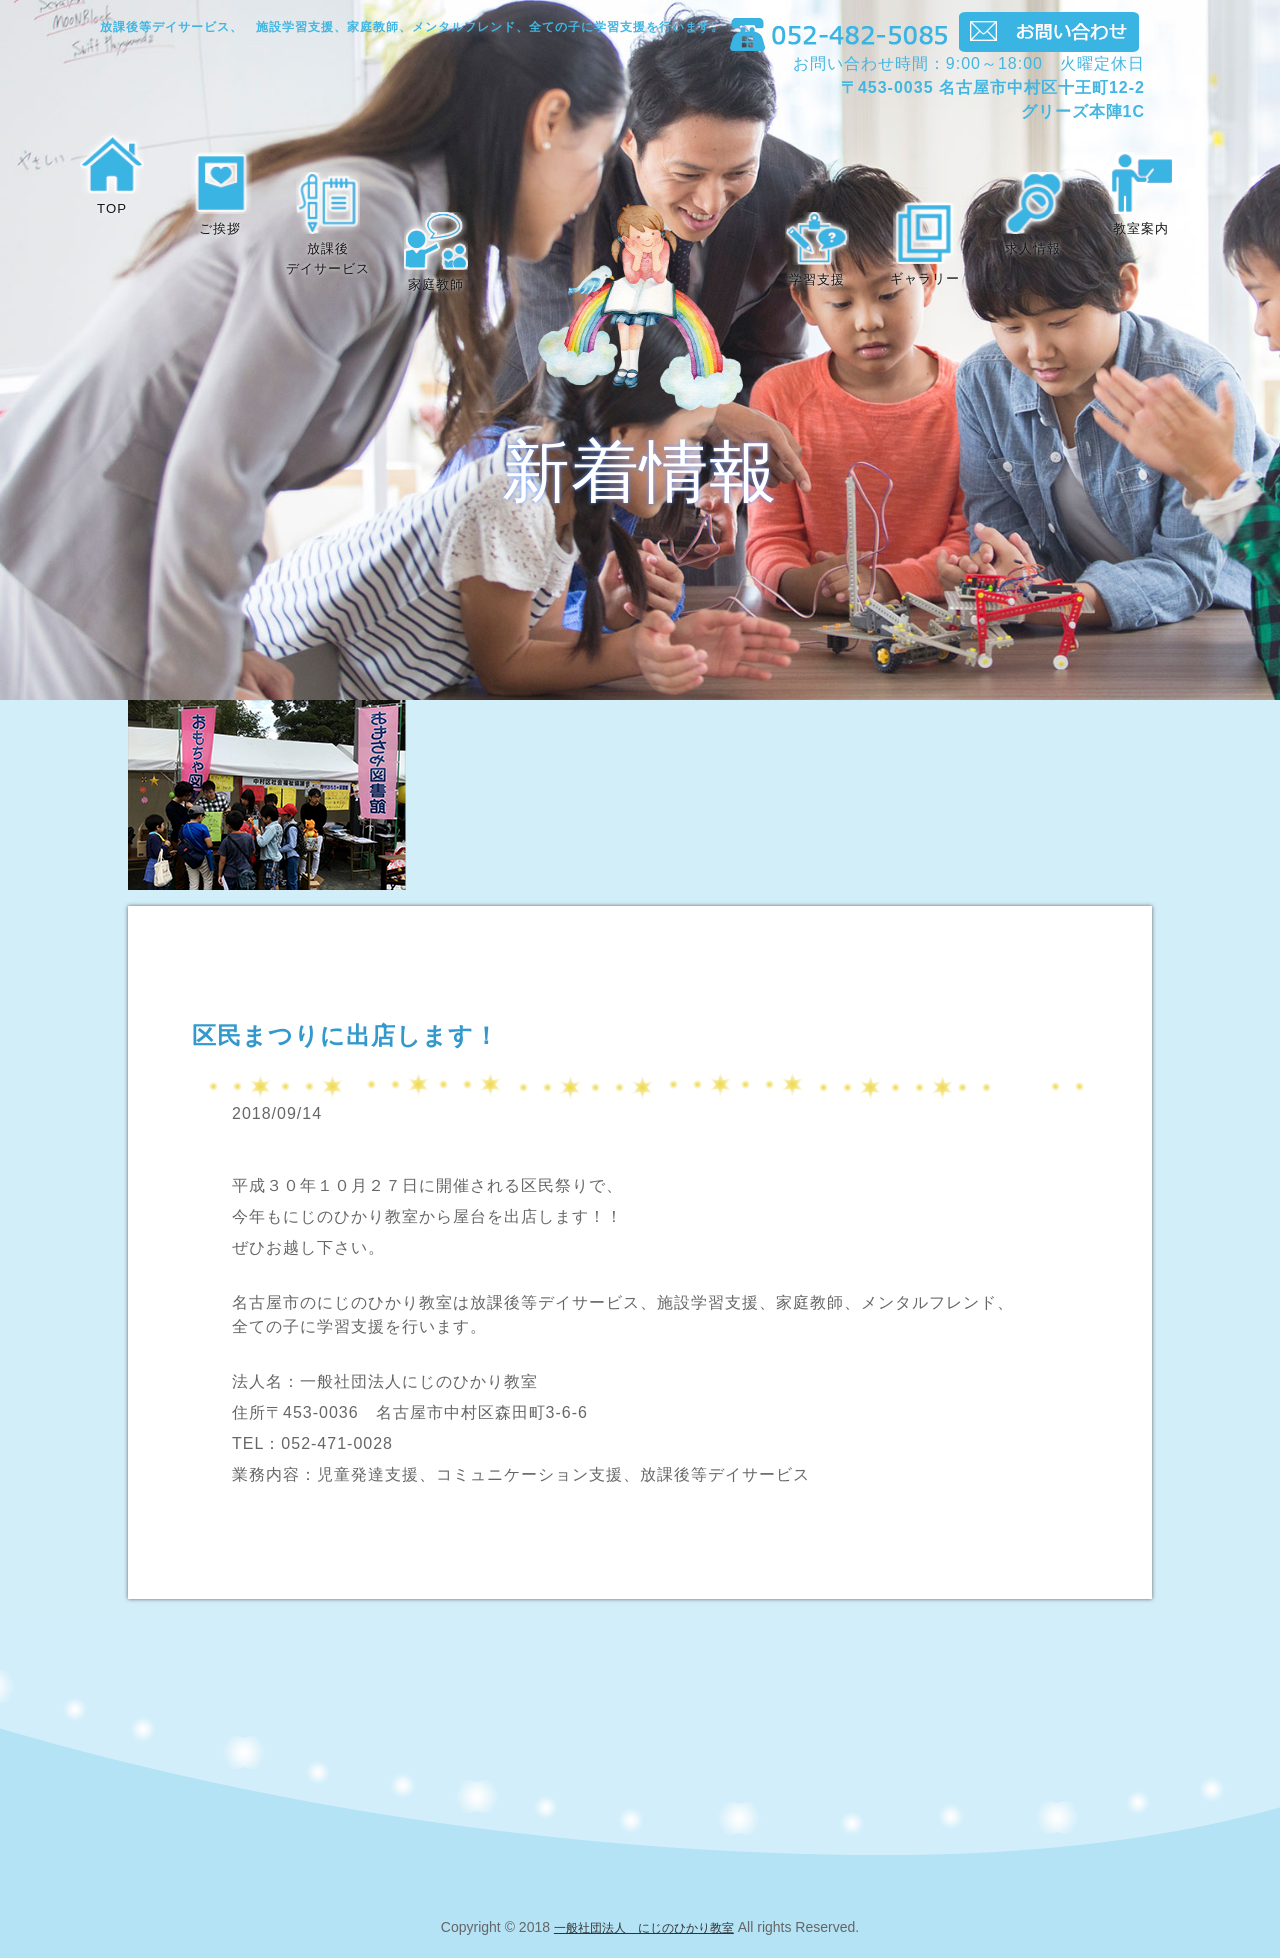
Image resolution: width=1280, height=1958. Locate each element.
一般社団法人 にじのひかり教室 (644, 1927)
